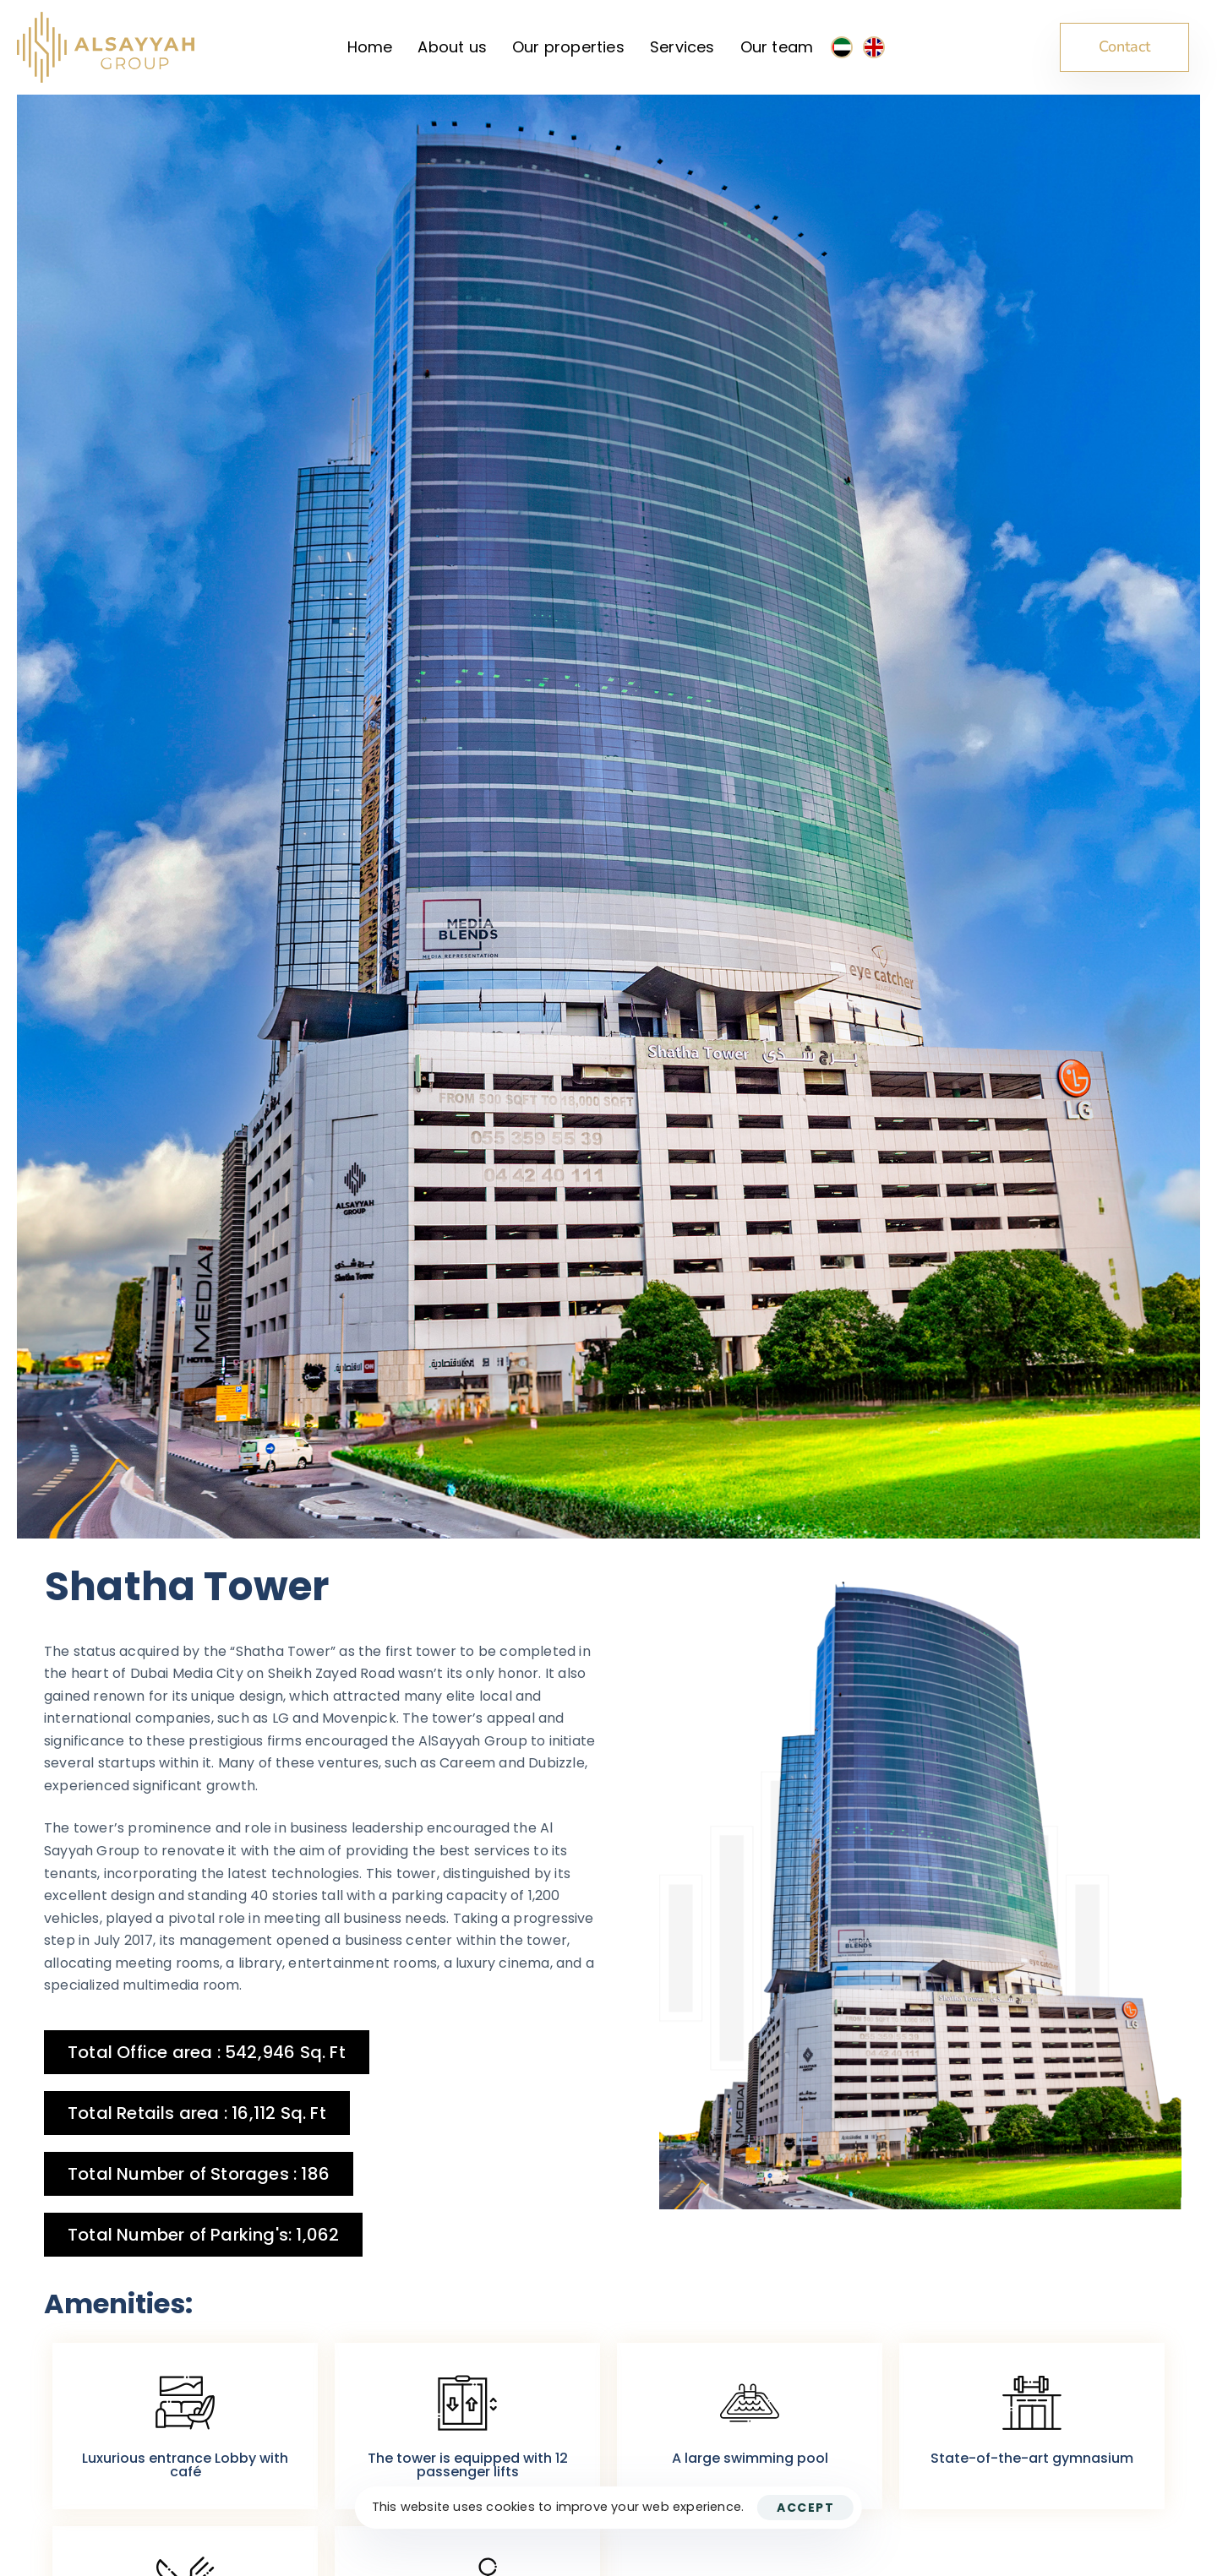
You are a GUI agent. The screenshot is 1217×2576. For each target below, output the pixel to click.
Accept (805, 2507)
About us (452, 46)
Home (370, 46)
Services (682, 46)
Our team (777, 46)
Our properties (568, 46)
